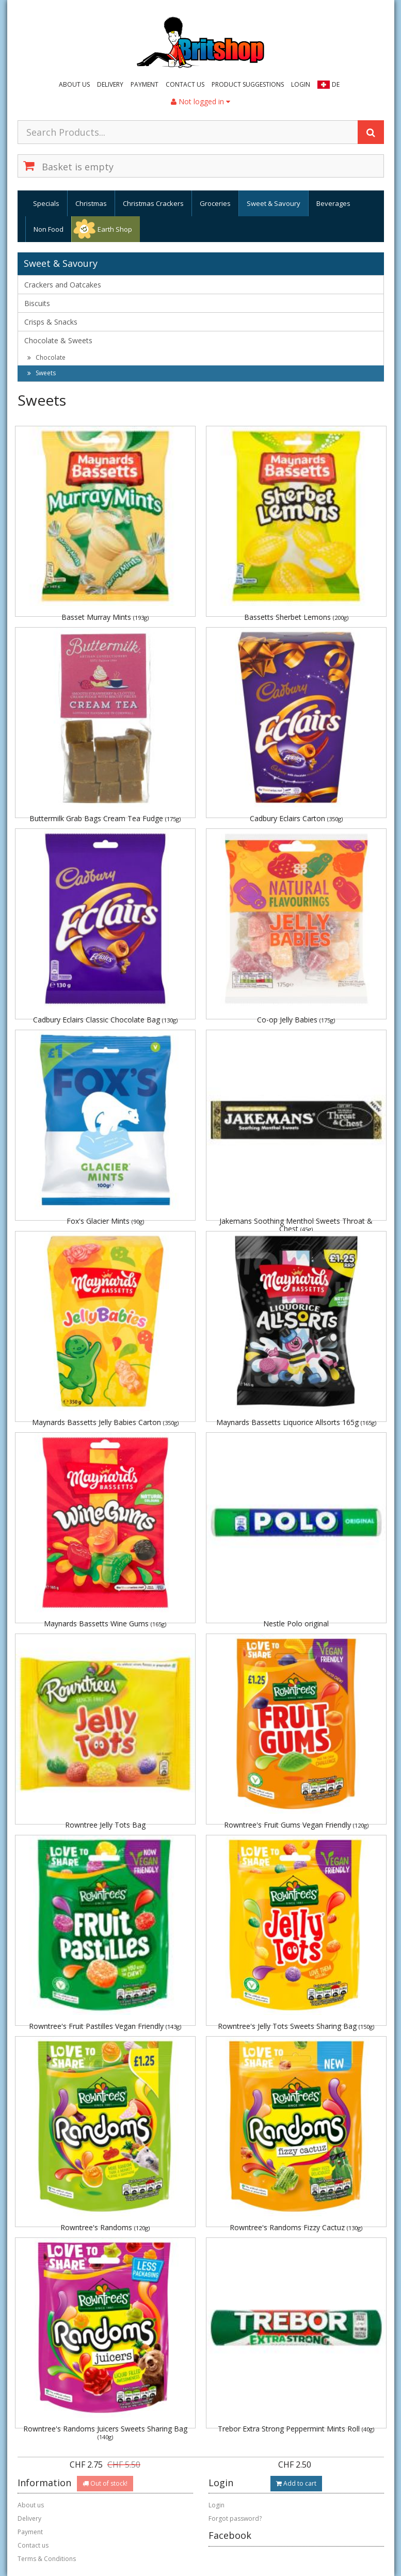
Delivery (110, 84)
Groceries (215, 203)
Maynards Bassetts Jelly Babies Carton (105, 1422)
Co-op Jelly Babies (296, 1020)
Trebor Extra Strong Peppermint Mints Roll (296, 2429)
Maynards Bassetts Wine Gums (105, 1623)
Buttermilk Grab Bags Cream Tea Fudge (105, 818)
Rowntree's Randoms (105, 2227)
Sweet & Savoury (273, 203)
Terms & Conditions (47, 2558)
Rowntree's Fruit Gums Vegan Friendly (296, 1825)
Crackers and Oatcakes (62, 285)
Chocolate (46, 357)
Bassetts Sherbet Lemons (296, 617)
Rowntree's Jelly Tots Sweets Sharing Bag (296, 2026)
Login (300, 84)
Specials (46, 203)
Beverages (333, 203)
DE (336, 84)
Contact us (185, 84)
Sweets (41, 373)
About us (74, 84)
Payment (144, 84)
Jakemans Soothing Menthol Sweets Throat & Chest (296, 1225)
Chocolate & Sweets (58, 340)
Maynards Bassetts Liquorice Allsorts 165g (296, 1422)
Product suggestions (248, 84)
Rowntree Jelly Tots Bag (105, 1825)
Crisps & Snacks (50, 322)
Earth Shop (115, 229)
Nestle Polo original (296, 1623)
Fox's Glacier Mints (105, 1221)
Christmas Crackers (153, 203)
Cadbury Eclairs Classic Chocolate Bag (105, 1020)
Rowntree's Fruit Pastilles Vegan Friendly (105, 2026)
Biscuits (37, 303)
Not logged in (200, 101)
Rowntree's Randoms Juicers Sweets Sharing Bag (105, 2432)
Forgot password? (235, 2518)
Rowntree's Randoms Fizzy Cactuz (296, 2227)
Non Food (48, 229)
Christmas (91, 203)
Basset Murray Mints (105, 617)
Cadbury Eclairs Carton (296, 818)
